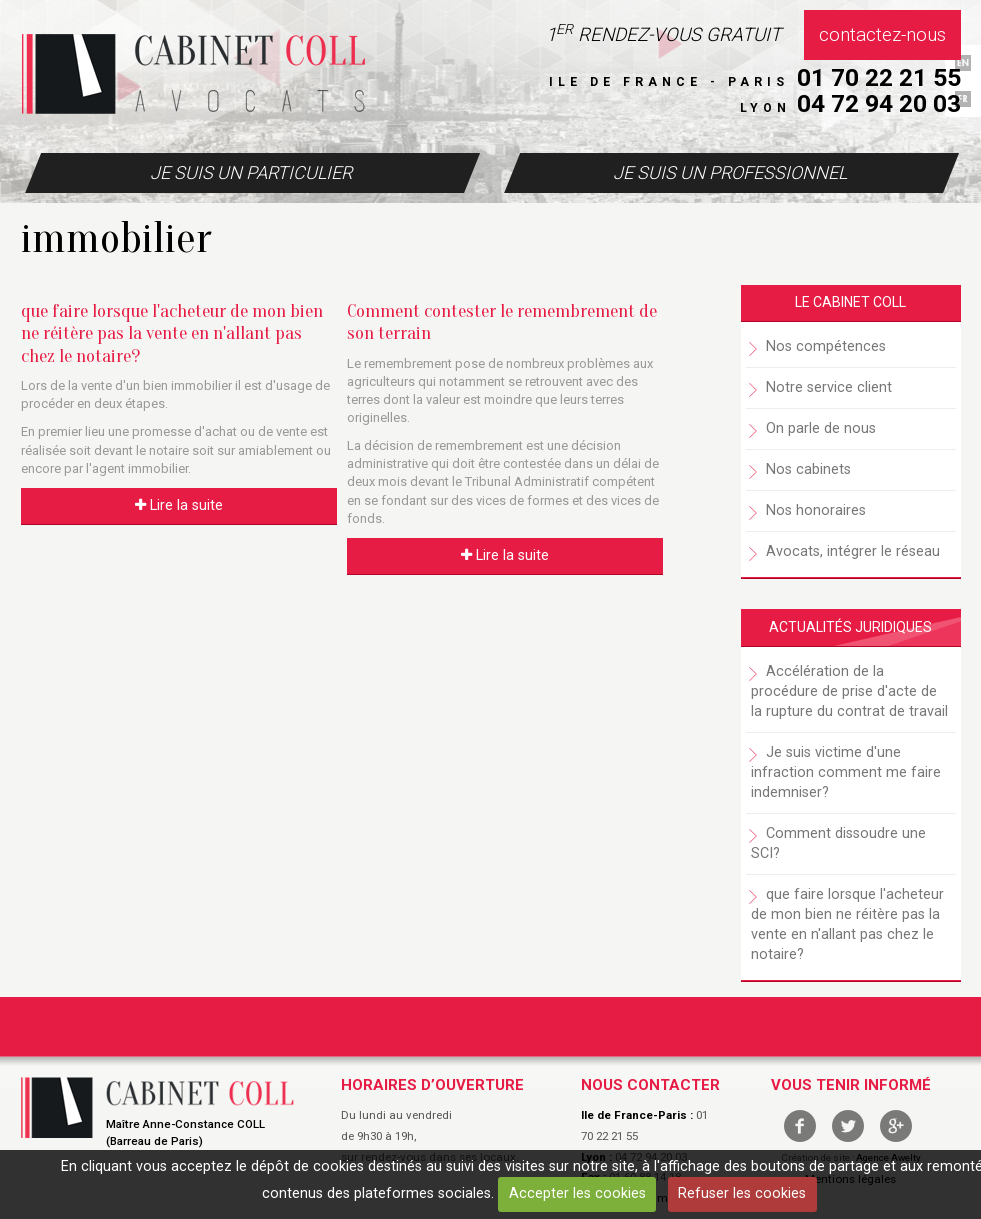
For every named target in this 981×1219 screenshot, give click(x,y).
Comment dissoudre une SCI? (838, 843)
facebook (800, 1126)
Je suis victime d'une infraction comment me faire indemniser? (846, 772)
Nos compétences (826, 346)
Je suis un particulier (251, 172)
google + (896, 1126)
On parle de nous (821, 428)
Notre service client (829, 387)
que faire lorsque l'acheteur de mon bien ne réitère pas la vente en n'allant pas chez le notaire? (172, 333)
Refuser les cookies (742, 1193)
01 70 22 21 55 (879, 77)
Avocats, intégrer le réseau (853, 551)
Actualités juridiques (850, 627)
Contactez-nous (882, 35)
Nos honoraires (816, 510)
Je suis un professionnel (730, 172)
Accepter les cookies (577, 1193)
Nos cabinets (808, 469)
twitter (848, 1126)
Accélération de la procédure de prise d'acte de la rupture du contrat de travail (849, 691)
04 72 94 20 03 (879, 103)
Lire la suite (179, 505)
